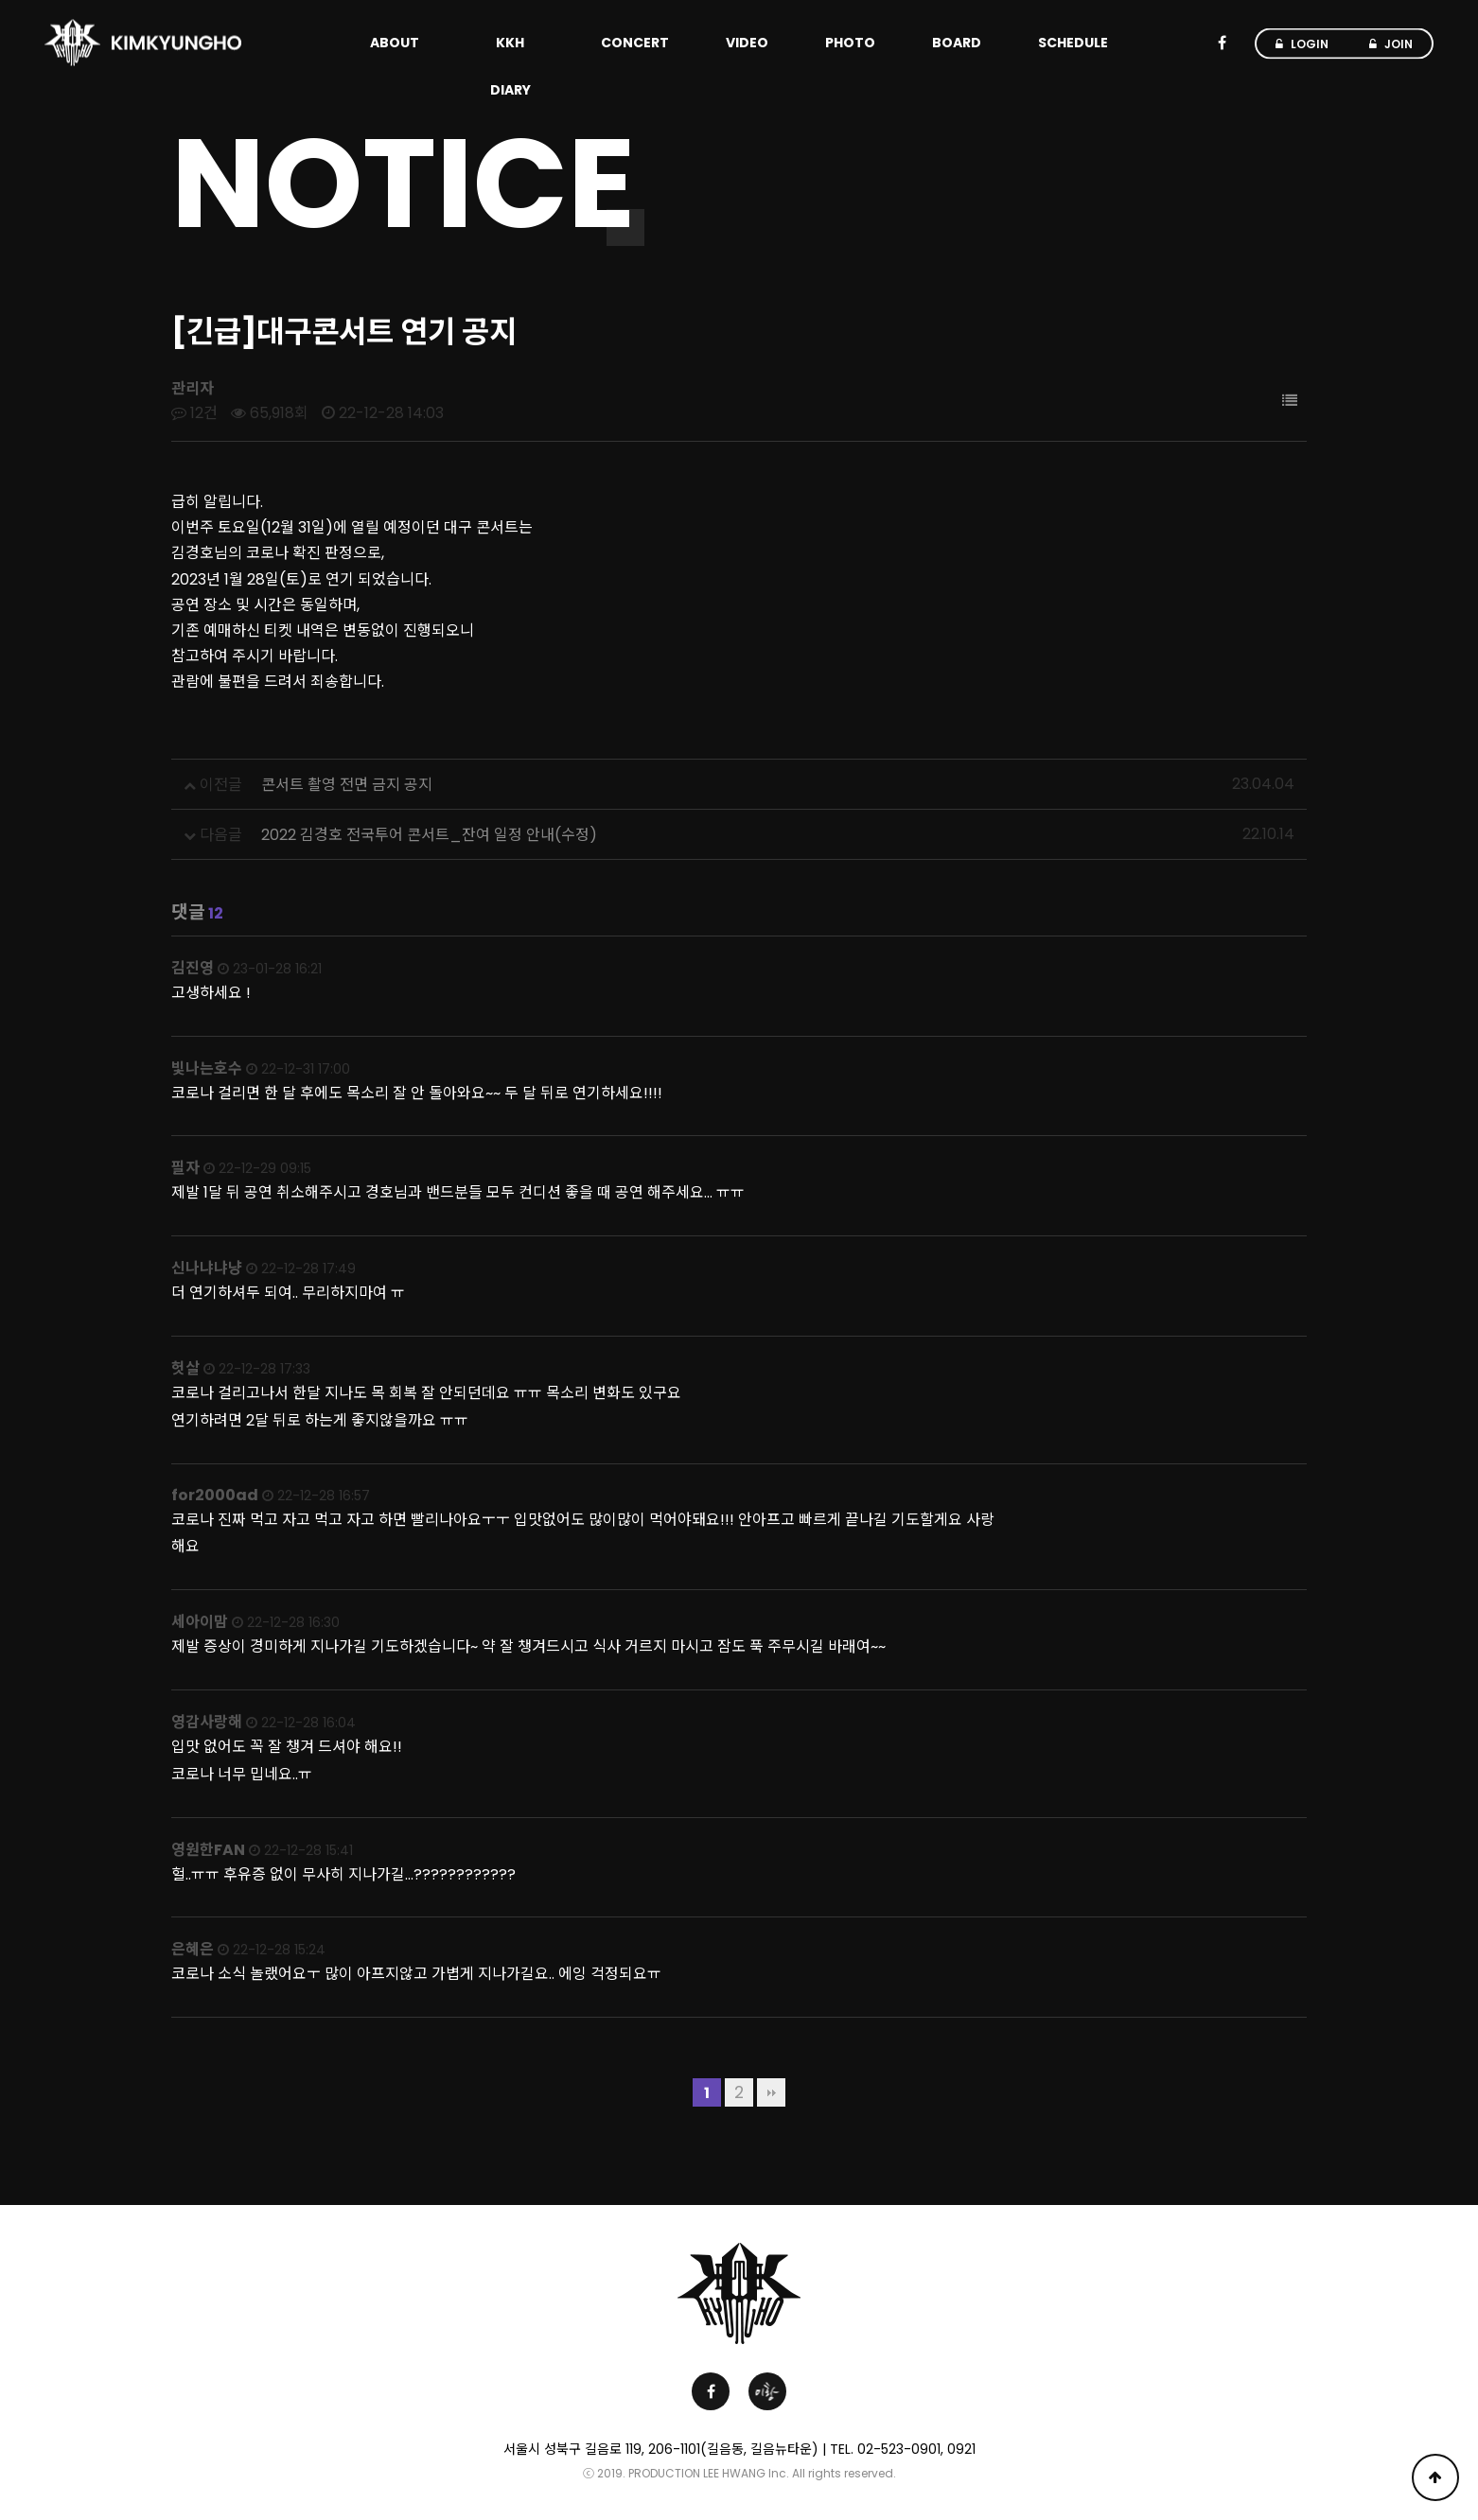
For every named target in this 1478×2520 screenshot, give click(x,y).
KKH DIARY (510, 66)
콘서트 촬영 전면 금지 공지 (346, 785)
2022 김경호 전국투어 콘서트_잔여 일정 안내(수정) (429, 835)
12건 (194, 413)
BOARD (956, 42)
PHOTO (850, 42)
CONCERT (635, 42)
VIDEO (747, 42)
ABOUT (394, 42)
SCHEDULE (1073, 42)
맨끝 (771, 2092)
